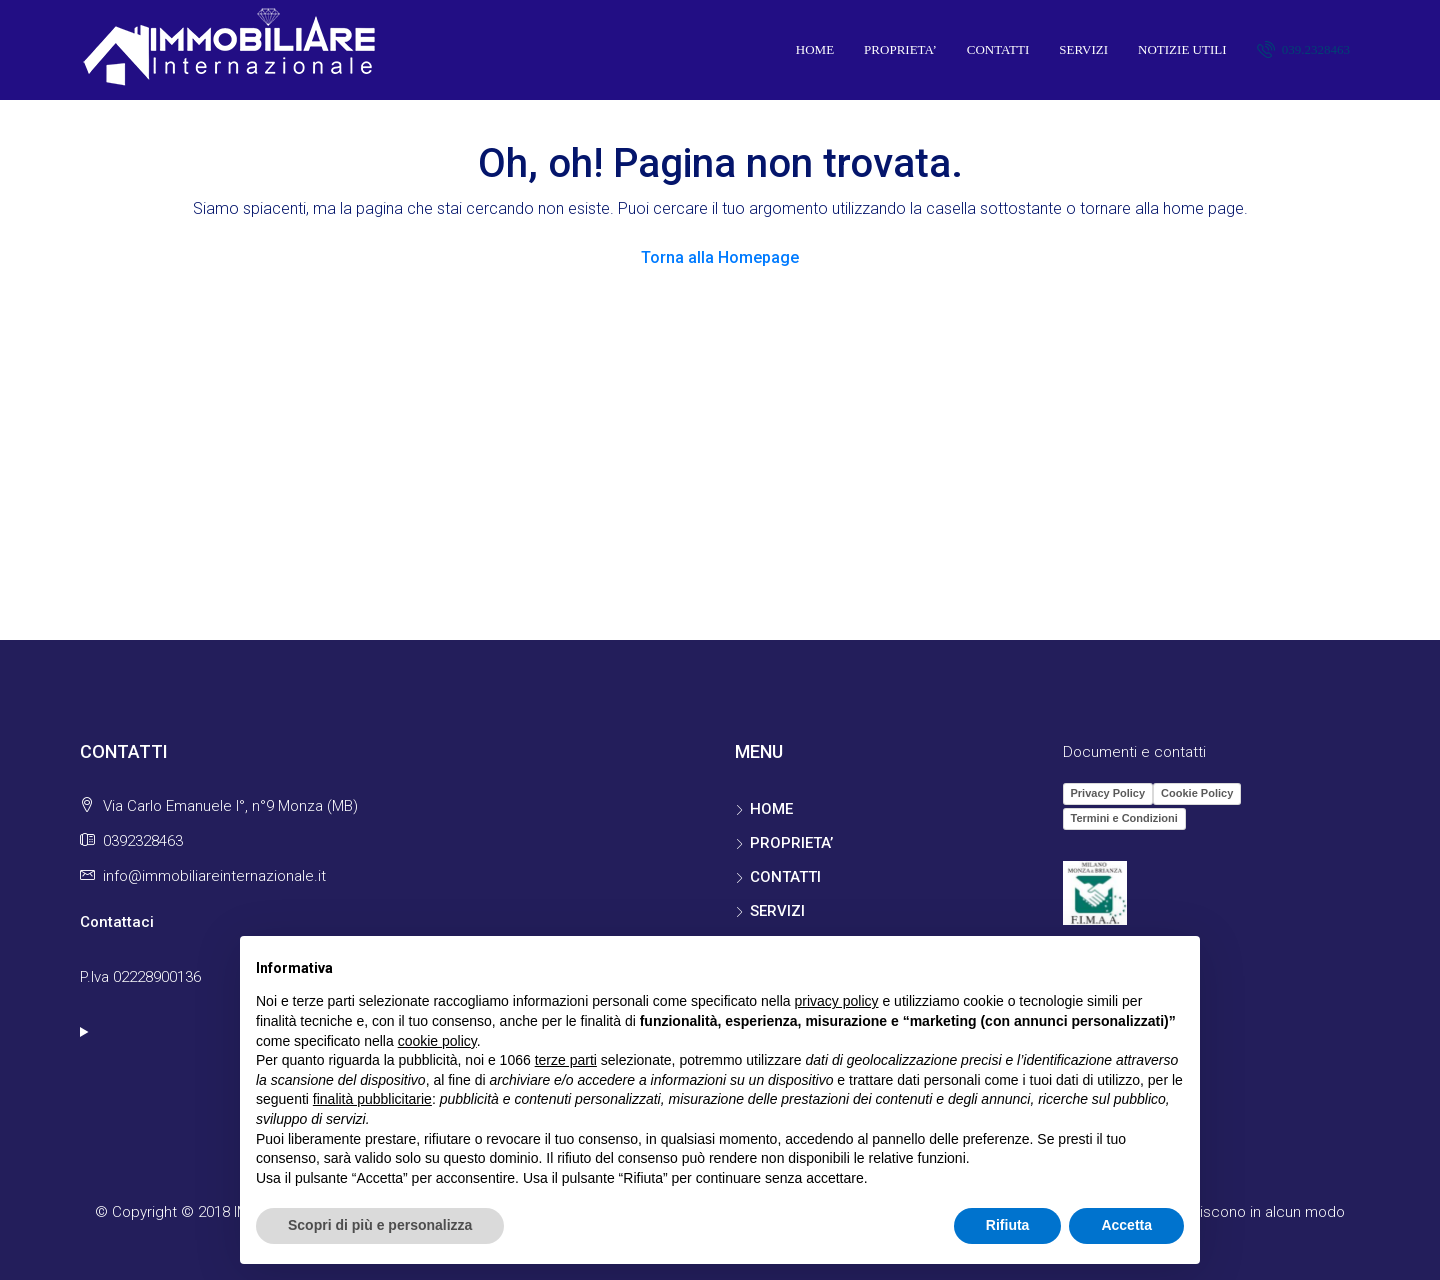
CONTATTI (998, 49)
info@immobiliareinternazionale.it (214, 876)
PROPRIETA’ (900, 49)
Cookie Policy (1197, 793)
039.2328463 (1304, 49)
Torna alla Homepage (720, 257)
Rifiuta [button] (1008, 1225)
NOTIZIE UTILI (1182, 49)
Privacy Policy (1108, 793)
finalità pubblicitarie (372, 1099)
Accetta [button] (1126, 1225)
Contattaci (117, 922)
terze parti (566, 1060)
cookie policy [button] (437, 1041)
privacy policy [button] (837, 1001)
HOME (815, 49)
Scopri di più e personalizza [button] (380, 1225)
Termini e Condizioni (1124, 818)
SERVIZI (1083, 49)
